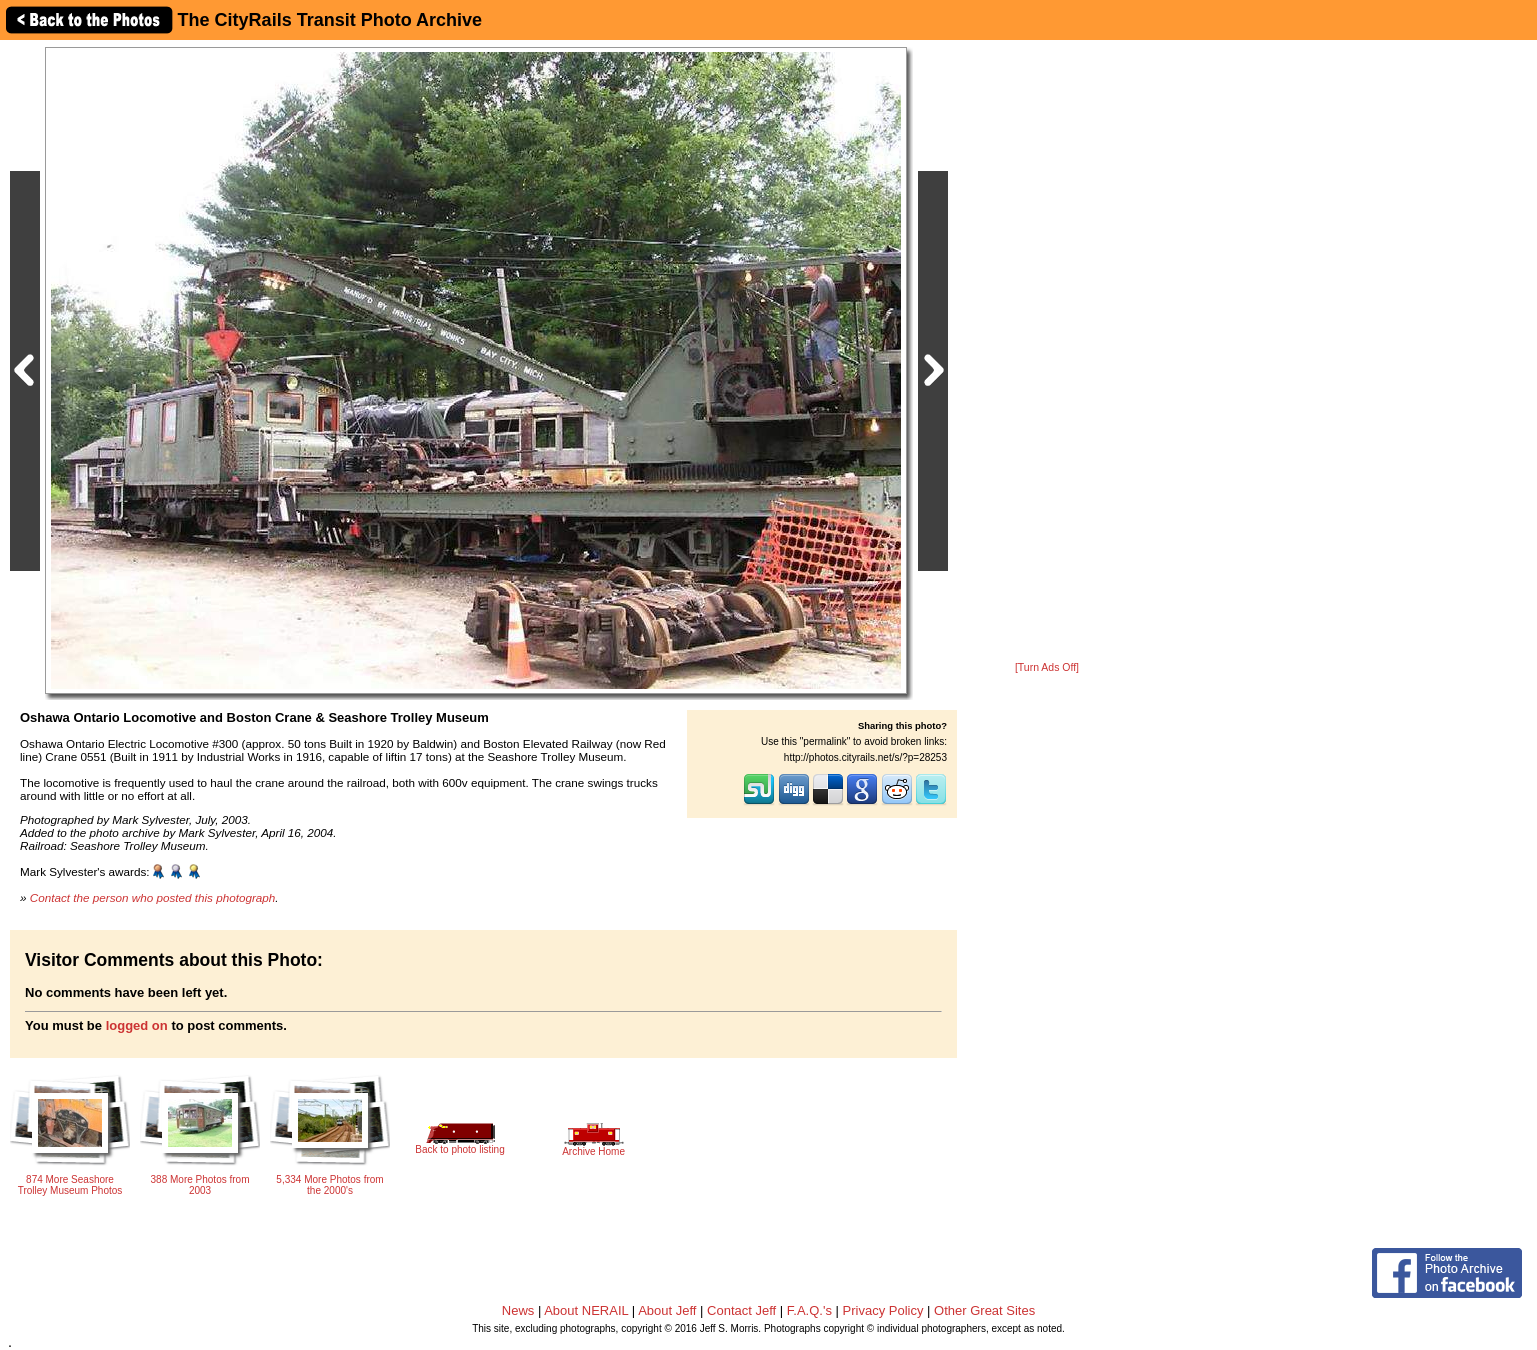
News (518, 1310)
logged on (137, 1025)
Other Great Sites (984, 1310)
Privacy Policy (883, 1310)
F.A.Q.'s (809, 1310)
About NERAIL (586, 1310)
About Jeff (667, 1310)
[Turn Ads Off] (1047, 667)
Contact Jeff (741, 1310)
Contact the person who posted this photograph (153, 897)
